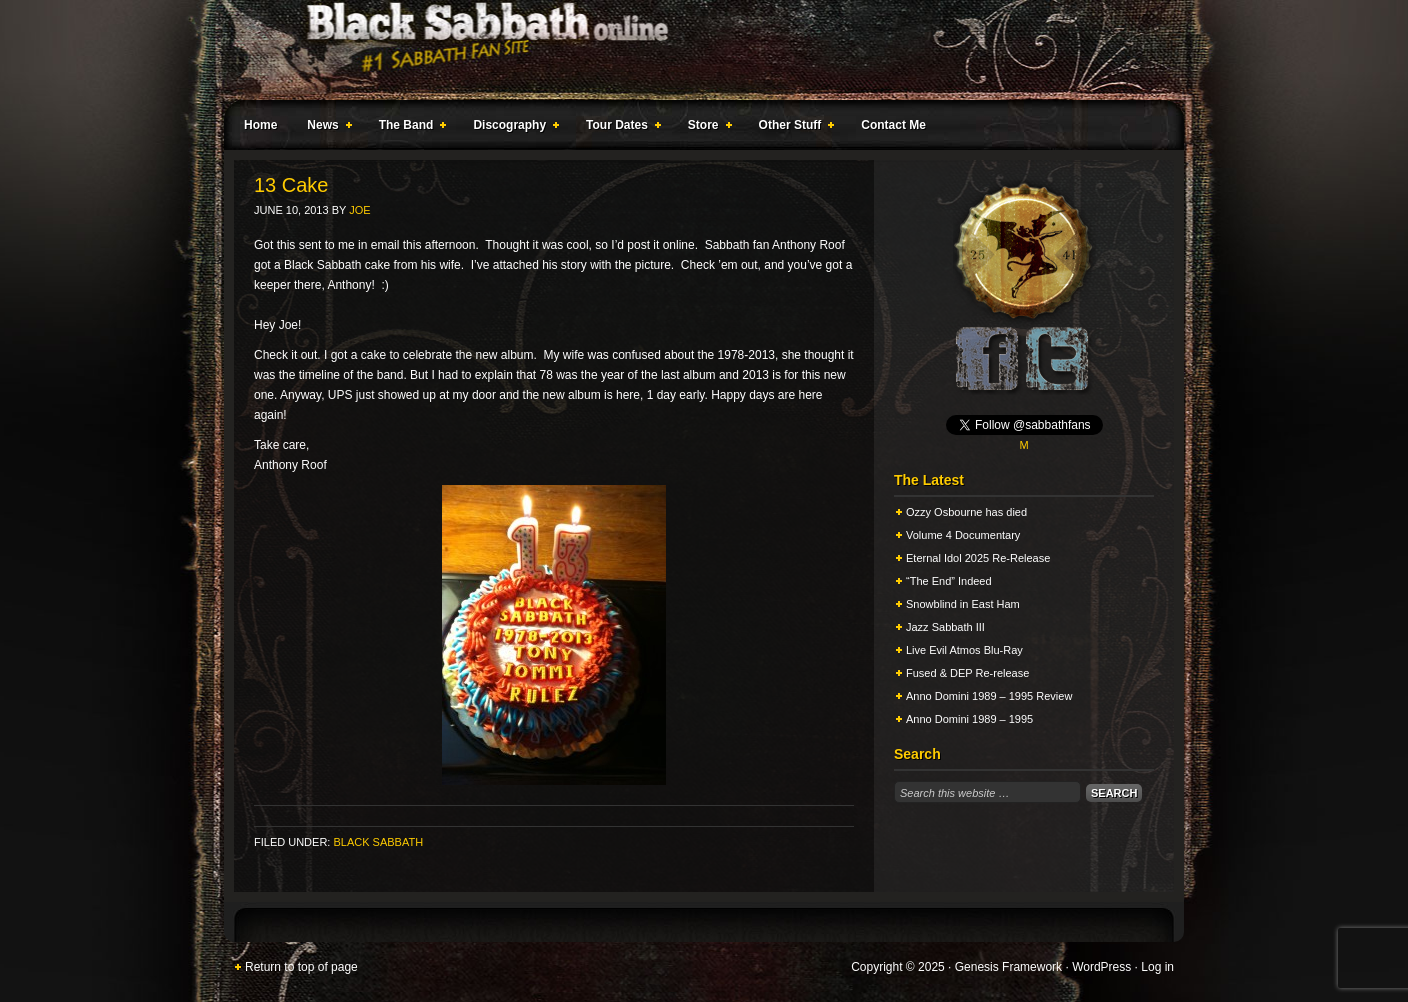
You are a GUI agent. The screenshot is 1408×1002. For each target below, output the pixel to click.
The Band (409, 128)
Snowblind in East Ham (963, 604)
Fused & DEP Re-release (967, 673)
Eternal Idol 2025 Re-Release (978, 558)
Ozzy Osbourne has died (966, 512)
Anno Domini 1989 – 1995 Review (989, 696)
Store (706, 128)
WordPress (1101, 967)
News (325, 128)
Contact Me (893, 125)
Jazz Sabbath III (945, 627)
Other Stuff (793, 128)
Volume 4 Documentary (963, 535)
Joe (359, 210)
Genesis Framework (1008, 967)
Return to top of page (301, 967)
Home (260, 125)
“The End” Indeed (949, 581)
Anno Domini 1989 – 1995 (969, 719)
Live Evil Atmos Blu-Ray (964, 650)
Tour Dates (619, 128)
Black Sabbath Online (694, 50)
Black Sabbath (378, 842)
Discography (512, 128)
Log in (1157, 967)
